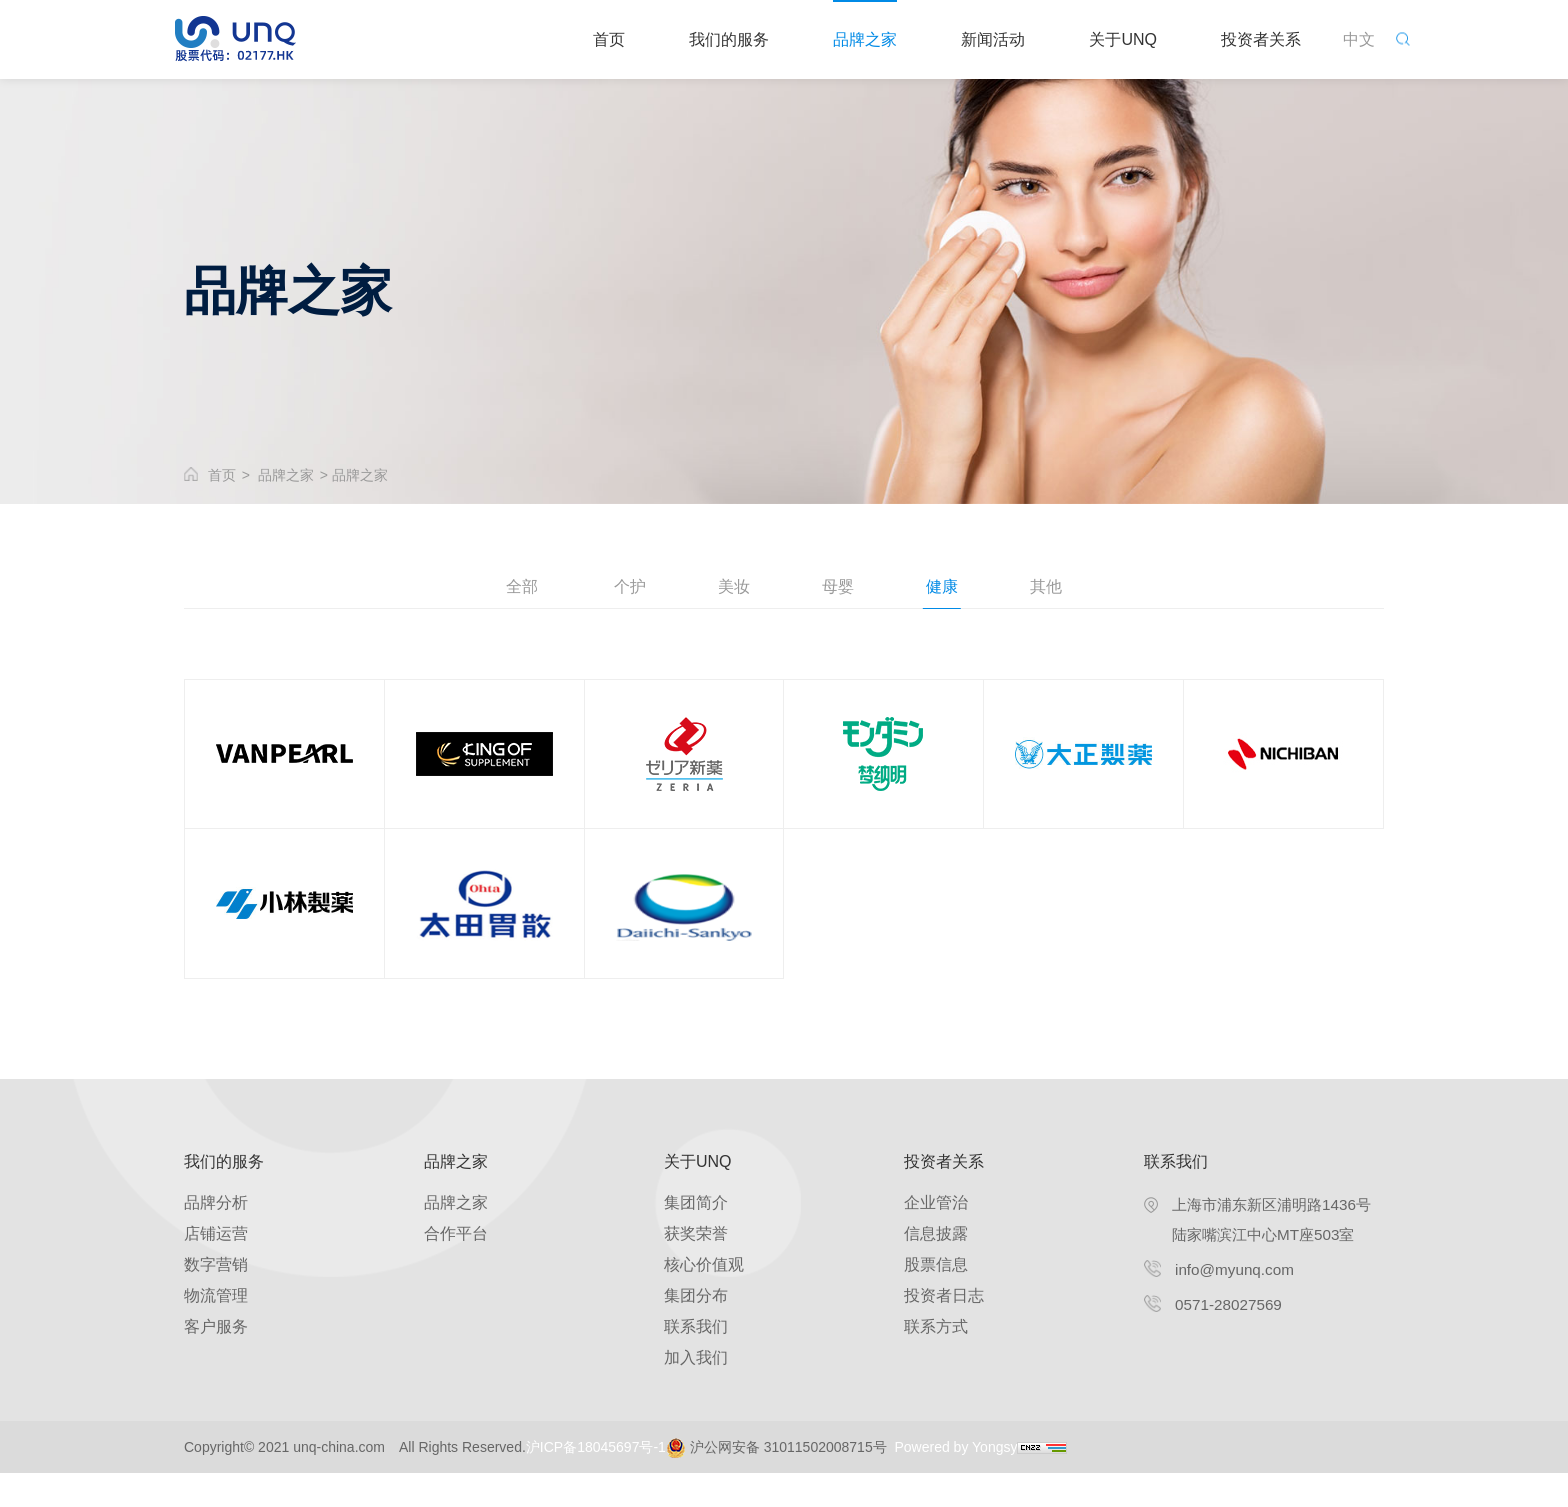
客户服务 (216, 1360)
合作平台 (456, 1267)
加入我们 (696, 1391)
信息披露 (936, 1267)
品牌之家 (865, 39)
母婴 (840, 587)
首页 (609, 39)
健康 (948, 587)
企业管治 (936, 1236)
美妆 (732, 587)
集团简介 (696, 1236)
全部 (512, 587)
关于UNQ (1123, 39)
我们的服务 (729, 39)
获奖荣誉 (696, 1267)
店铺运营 (216, 1267)
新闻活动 (993, 39)
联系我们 (696, 1360)
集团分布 (696, 1329)
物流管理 (216, 1329)
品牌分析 (216, 1236)
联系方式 (936, 1360)
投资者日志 (944, 1329)
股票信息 (936, 1298)
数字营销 (216, 1298)
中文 (1359, 39)
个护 (624, 587)
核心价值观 (704, 1298)
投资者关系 (1261, 39)
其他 (1056, 587)
